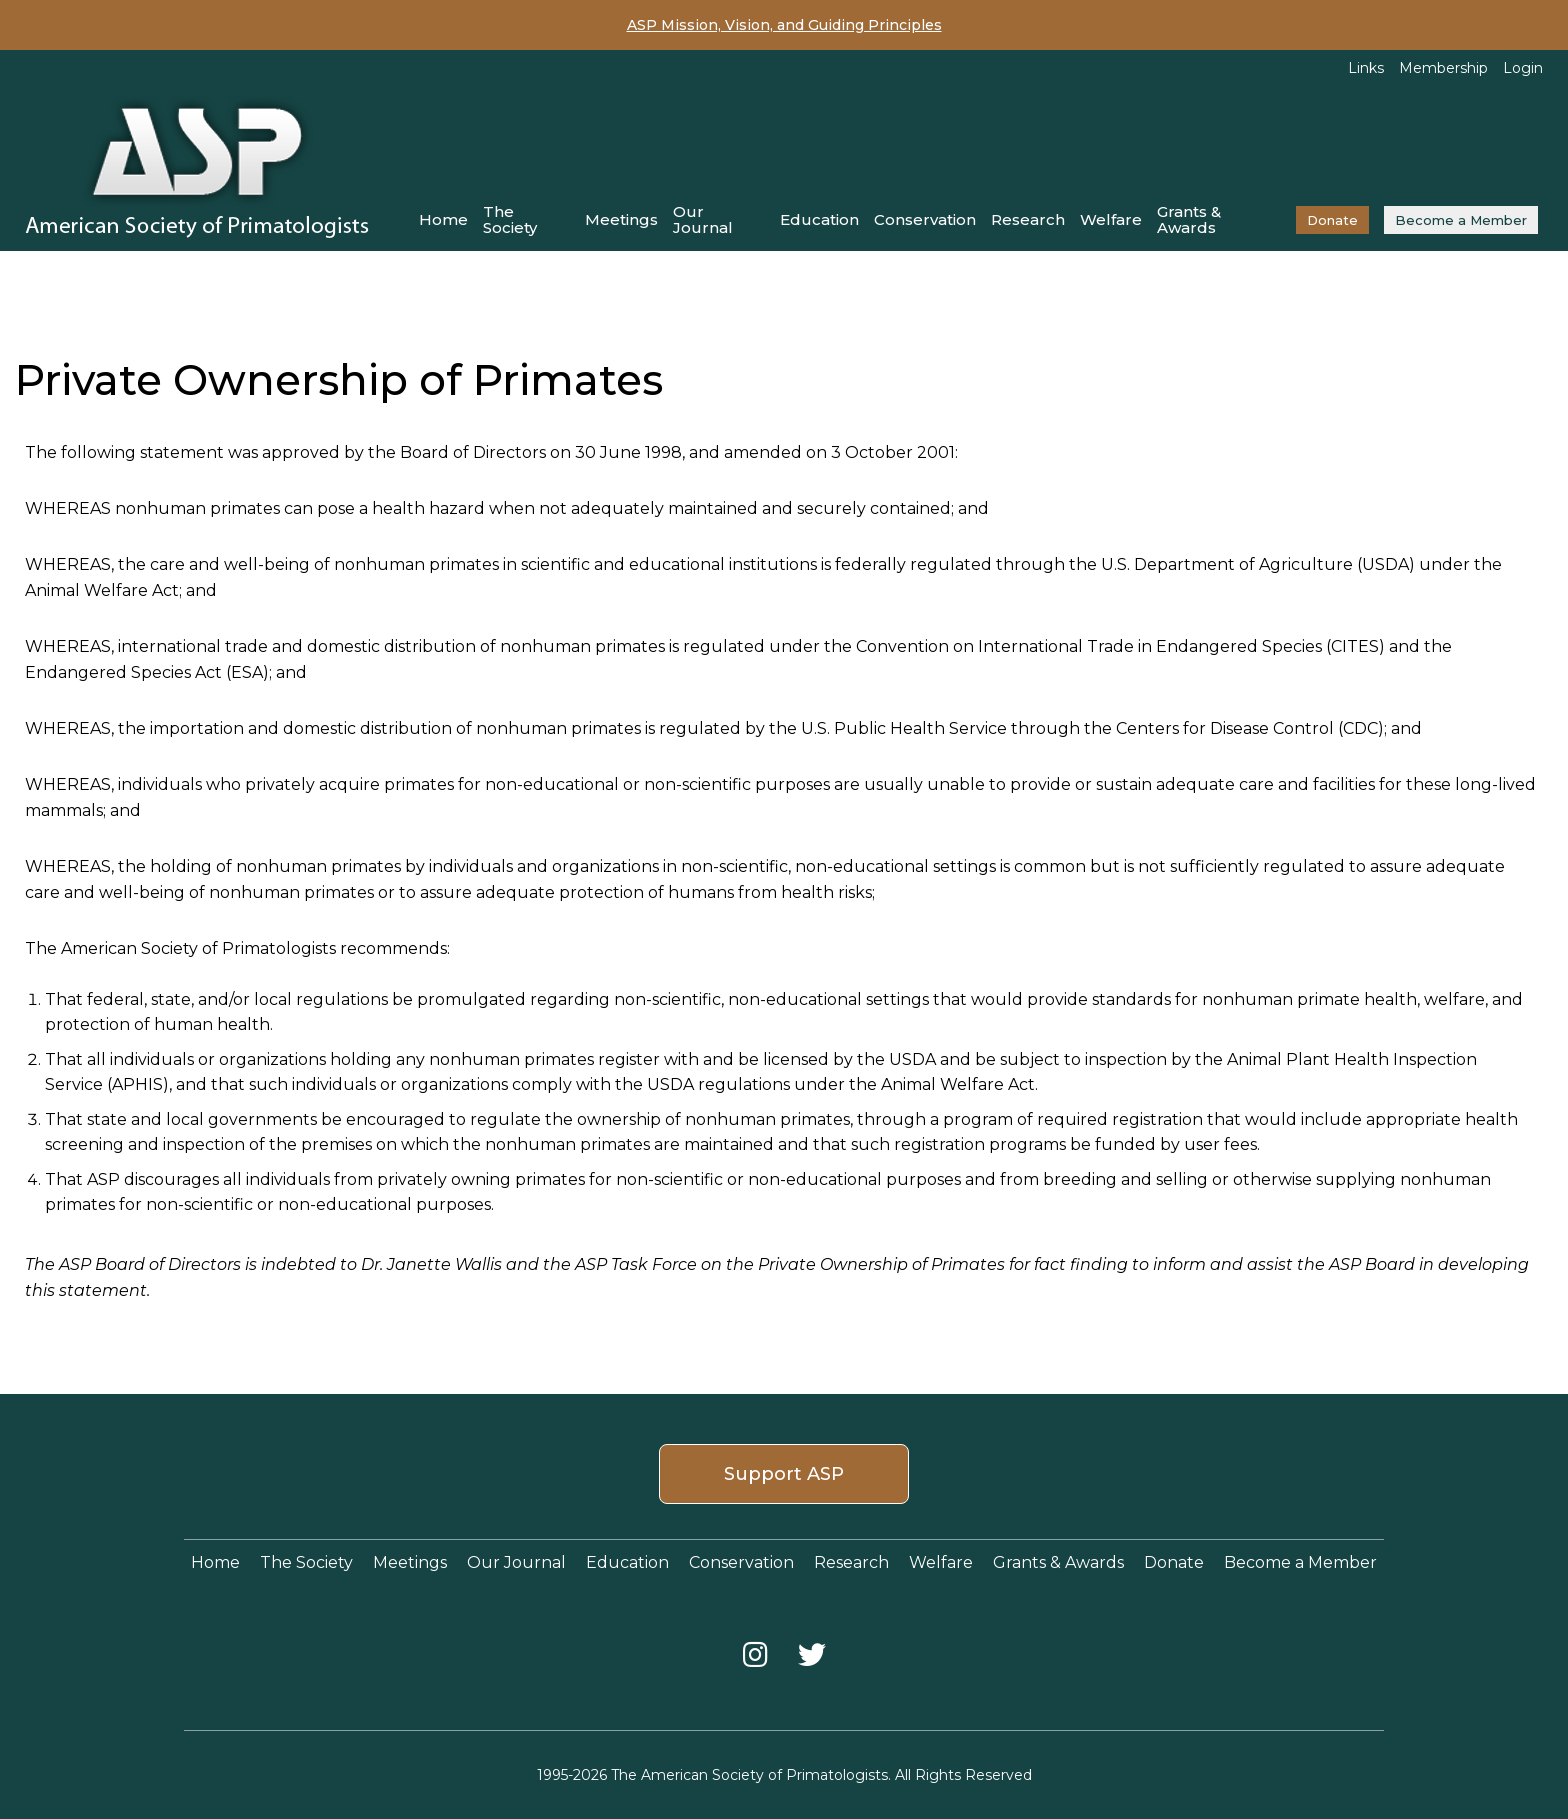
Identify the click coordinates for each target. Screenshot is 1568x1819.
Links (1366, 68)
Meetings (621, 219)
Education (819, 219)
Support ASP (784, 1474)
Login (1523, 68)
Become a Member (1461, 220)
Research (1028, 219)
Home (443, 219)
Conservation (925, 219)
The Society (510, 219)
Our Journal (703, 219)
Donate (1332, 220)
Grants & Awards (1189, 219)
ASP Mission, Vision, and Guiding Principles (784, 25)
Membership (1443, 68)
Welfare (1111, 219)
